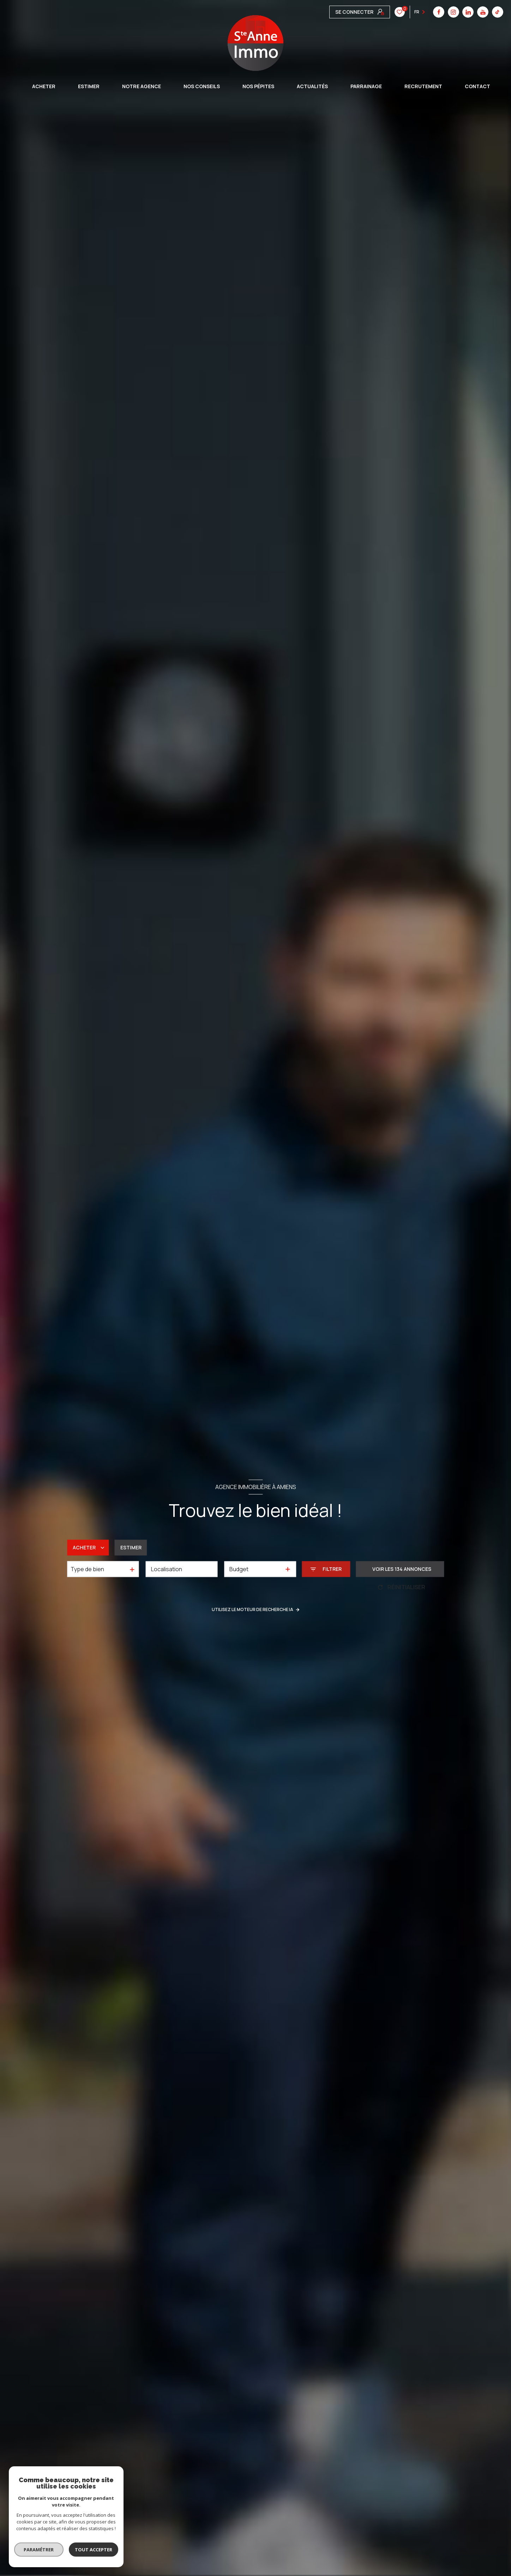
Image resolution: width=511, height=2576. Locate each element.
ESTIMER (89, 86)
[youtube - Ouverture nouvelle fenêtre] (379, 12)
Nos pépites (258, 86)
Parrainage (366, 86)
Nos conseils (202, 86)
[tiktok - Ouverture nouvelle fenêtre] (393, 12)
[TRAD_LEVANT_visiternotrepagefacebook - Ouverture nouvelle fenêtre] (335, 12)
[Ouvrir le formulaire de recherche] (326, 1569)
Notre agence (141, 86)
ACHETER (43, 86)
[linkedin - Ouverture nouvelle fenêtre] (364, 12)
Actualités (312, 86)
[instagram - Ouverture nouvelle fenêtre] (349, 12)
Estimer (131, 1547)
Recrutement (423, 86)
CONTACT (477, 86)
